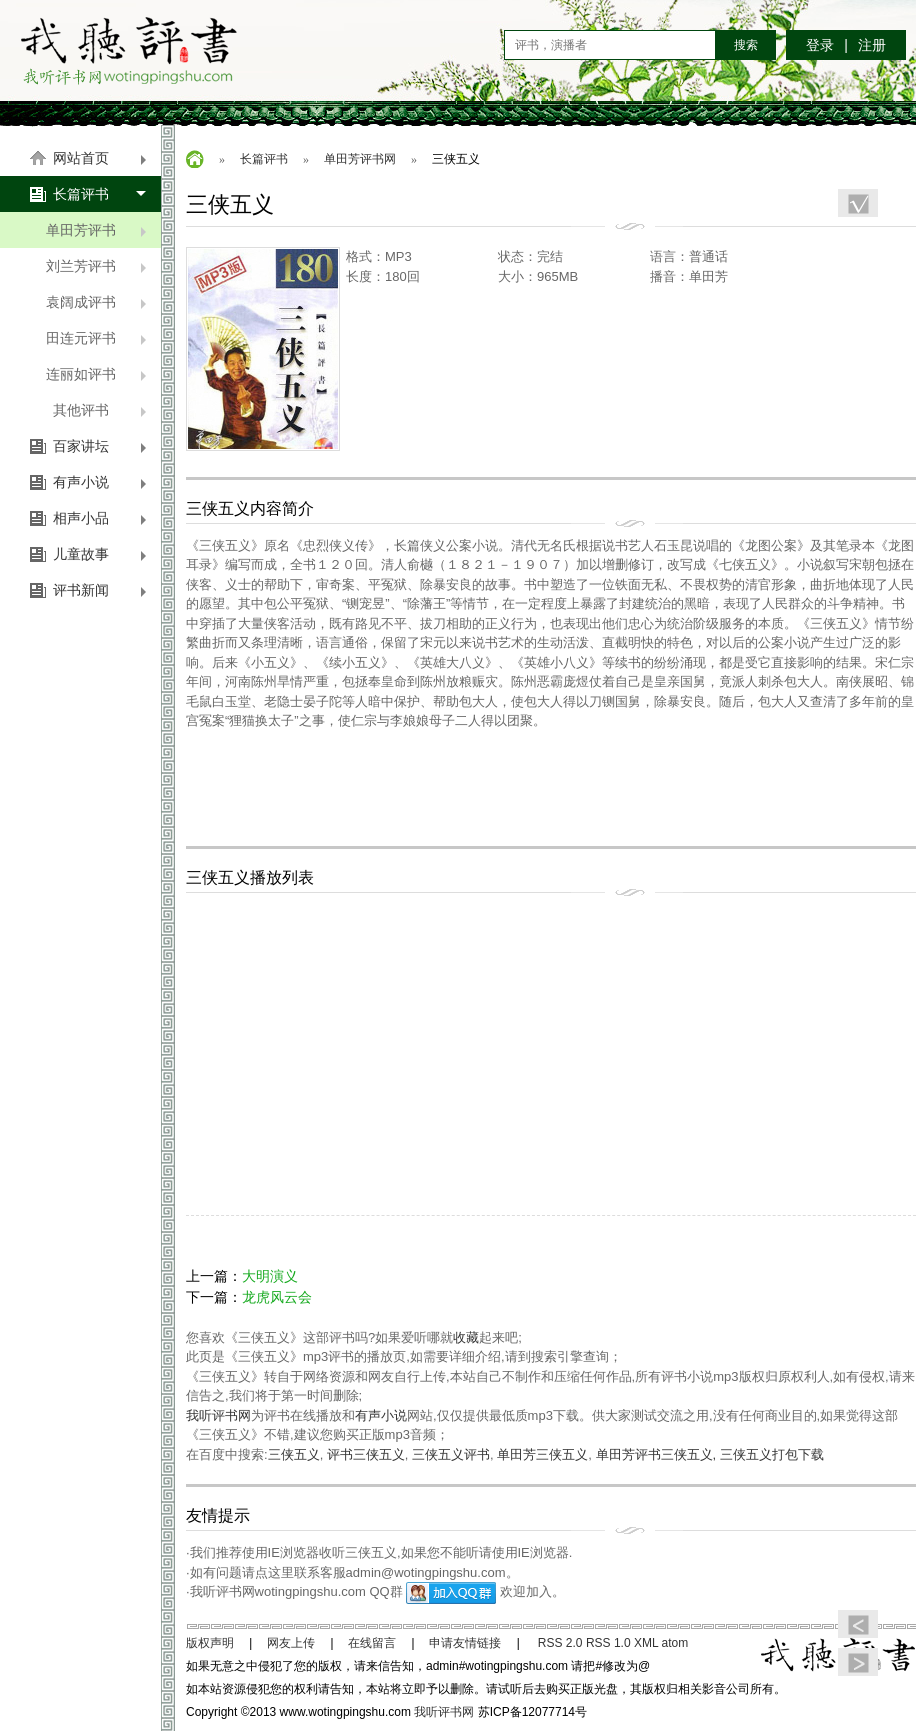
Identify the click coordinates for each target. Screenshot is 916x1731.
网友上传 (291, 1643)
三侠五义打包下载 (772, 1454)
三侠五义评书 (451, 1454)
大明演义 (270, 1276)
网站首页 (100, 158)
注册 (872, 45)
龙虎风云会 (277, 1297)
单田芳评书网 (360, 159)
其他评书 (100, 410)
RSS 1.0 (608, 1643)
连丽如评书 (96, 374)
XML (646, 1643)
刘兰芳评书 (96, 266)
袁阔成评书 (96, 302)
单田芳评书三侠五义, (658, 1454)
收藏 (466, 1337)
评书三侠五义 (366, 1454)
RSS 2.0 (560, 1643)
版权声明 (210, 1643)
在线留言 (372, 1643)
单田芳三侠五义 (542, 1454)
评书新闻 (100, 590)
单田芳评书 (96, 230)
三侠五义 (294, 1454)
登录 (820, 45)
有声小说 (100, 482)
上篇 (858, 1624)
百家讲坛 (100, 446)
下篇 (858, 1662)
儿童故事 (100, 554)
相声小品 (100, 518)
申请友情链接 (465, 1643)
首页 (195, 159)
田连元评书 (96, 338)
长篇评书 (100, 194)
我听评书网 (129, 50)
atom (675, 1643)
